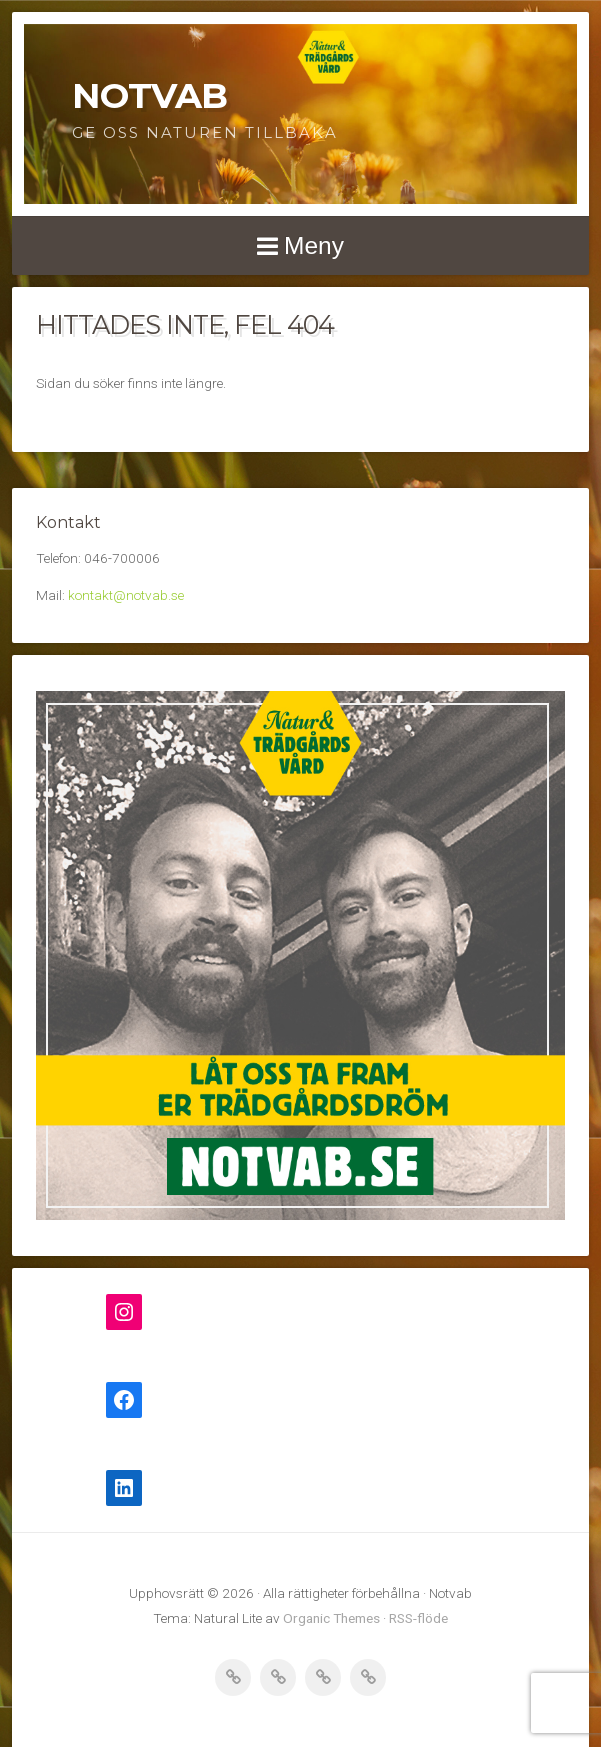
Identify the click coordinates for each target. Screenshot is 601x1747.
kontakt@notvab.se (126, 595)
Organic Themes (331, 1618)
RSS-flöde (418, 1618)
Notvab (149, 95)
